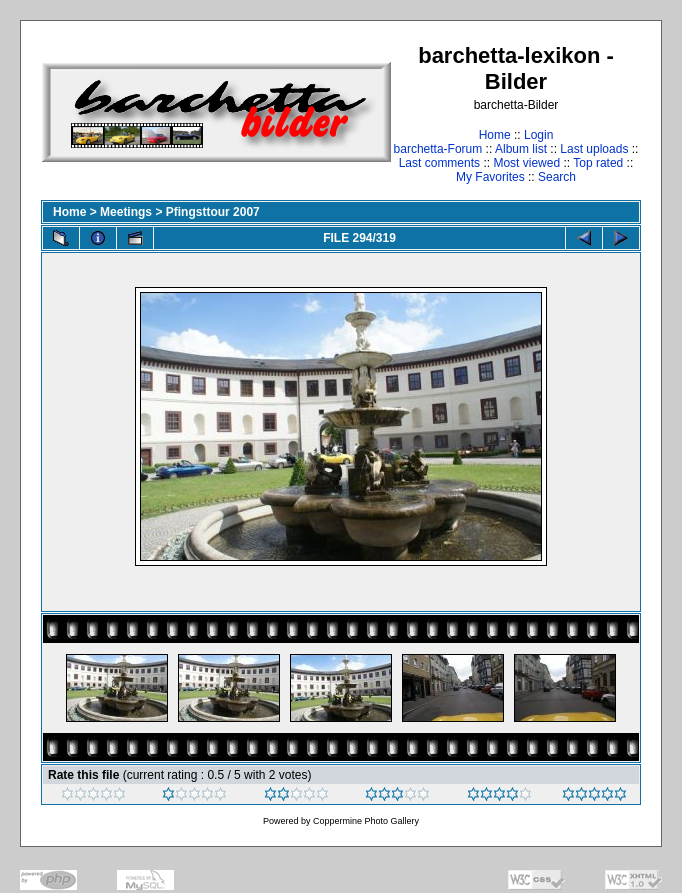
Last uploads (594, 149)
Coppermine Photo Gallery (366, 821)
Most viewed (526, 163)
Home (495, 135)
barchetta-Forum (438, 149)
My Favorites (490, 177)
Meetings (126, 212)
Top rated (598, 163)
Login (538, 135)
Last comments (439, 163)
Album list (521, 149)
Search (557, 177)
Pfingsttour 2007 (213, 212)
